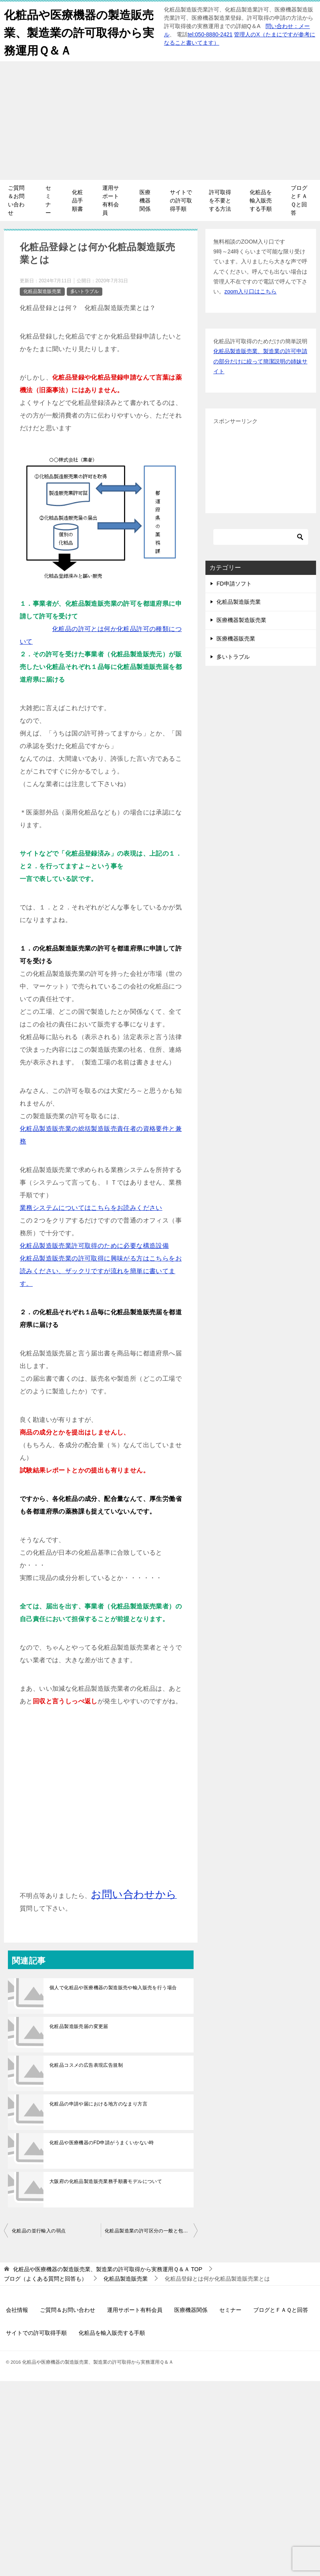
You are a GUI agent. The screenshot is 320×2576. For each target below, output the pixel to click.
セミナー (48, 200)
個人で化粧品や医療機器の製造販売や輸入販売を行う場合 (113, 1987)
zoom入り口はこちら (250, 291)
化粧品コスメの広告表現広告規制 (86, 2065)
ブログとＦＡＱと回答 (299, 200)
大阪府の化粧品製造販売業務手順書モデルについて (105, 2181)
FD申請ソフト (234, 583)
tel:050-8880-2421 (210, 34)
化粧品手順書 (77, 200)
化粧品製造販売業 (42, 291)
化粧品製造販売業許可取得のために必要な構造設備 (94, 1245)
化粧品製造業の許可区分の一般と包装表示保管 (151, 2231)
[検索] (260, 537)
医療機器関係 (145, 200)
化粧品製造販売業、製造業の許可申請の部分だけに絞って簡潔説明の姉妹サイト (260, 361)
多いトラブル (84, 291)
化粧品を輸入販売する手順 (261, 200)
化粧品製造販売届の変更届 (78, 2026)
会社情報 (17, 2310)
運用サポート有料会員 (110, 200)
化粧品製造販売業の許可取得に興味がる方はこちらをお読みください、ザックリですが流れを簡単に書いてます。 (101, 1271)
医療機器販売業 (235, 638)
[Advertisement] (160, 120)
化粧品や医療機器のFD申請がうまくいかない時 (101, 2142)
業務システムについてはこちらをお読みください (91, 1207)
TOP (107, 2269)
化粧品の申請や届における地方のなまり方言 (98, 2104)
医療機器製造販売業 (241, 620)
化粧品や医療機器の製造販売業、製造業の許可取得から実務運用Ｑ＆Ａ (75, 31)
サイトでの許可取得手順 (181, 200)
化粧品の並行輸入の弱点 (39, 2231)
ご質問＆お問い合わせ (16, 200)
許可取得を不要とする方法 (220, 200)
